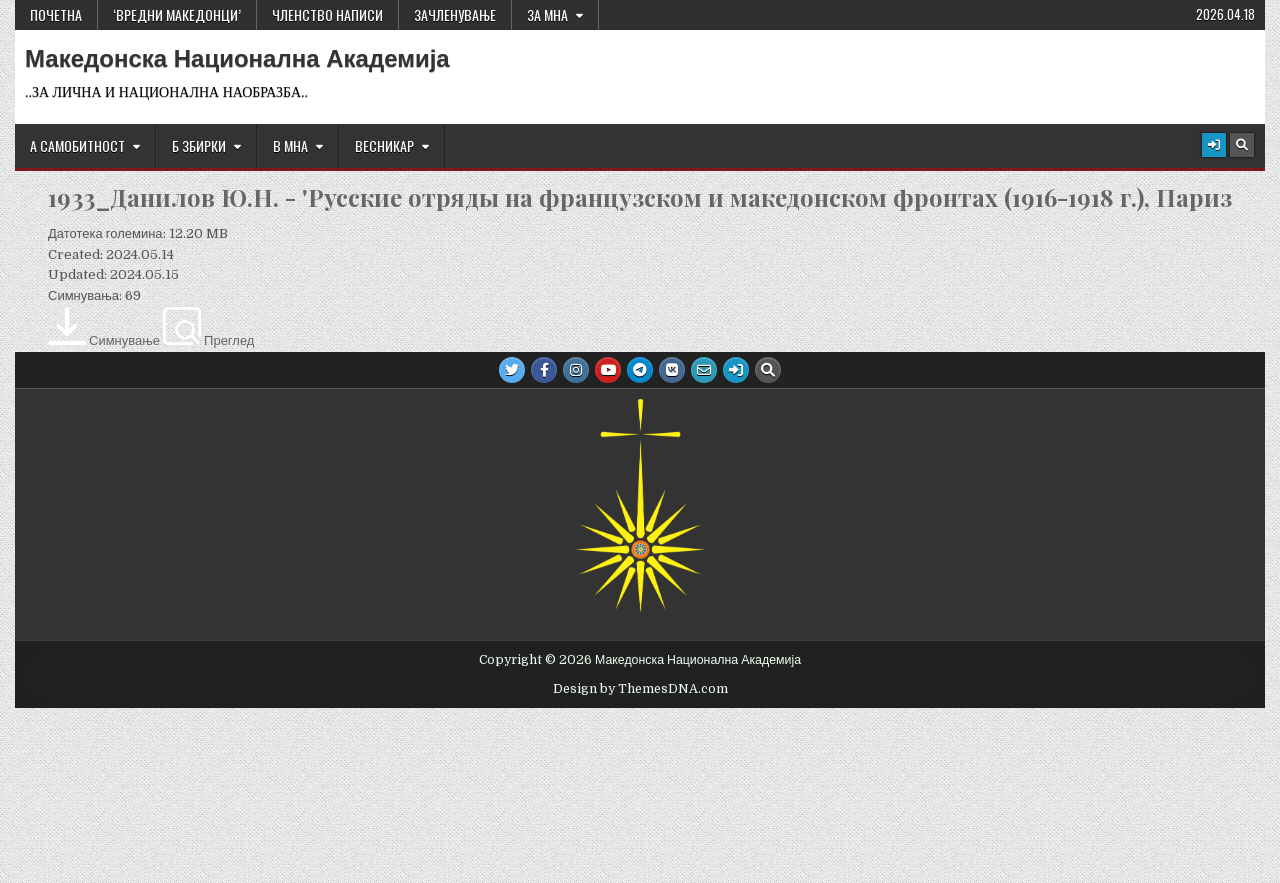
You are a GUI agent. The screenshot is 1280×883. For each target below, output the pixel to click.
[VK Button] (672, 370)
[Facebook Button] (544, 370)
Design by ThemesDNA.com (640, 689)
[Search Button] (1242, 145)
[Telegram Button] (640, 370)
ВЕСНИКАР (384, 145)
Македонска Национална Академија (237, 59)
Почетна (56, 14)
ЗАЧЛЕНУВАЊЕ (455, 14)
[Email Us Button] (704, 370)
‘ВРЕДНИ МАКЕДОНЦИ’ (177, 14)
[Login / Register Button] (1214, 145)
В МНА (290, 145)
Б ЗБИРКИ (199, 145)
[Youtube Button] (608, 370)
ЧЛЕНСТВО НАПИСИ (327, 14)
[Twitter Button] (512, 370)
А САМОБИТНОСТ (77, 145)
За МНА (547, 14)
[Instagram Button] (576, 370)
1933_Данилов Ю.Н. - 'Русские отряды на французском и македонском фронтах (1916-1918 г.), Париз (640, 197)
